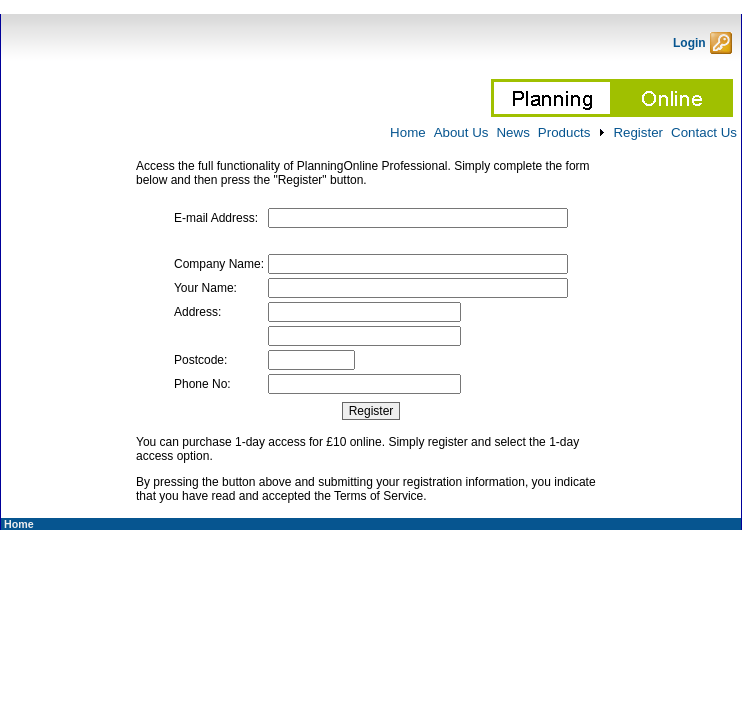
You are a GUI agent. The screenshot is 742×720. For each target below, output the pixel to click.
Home (17, 524)
